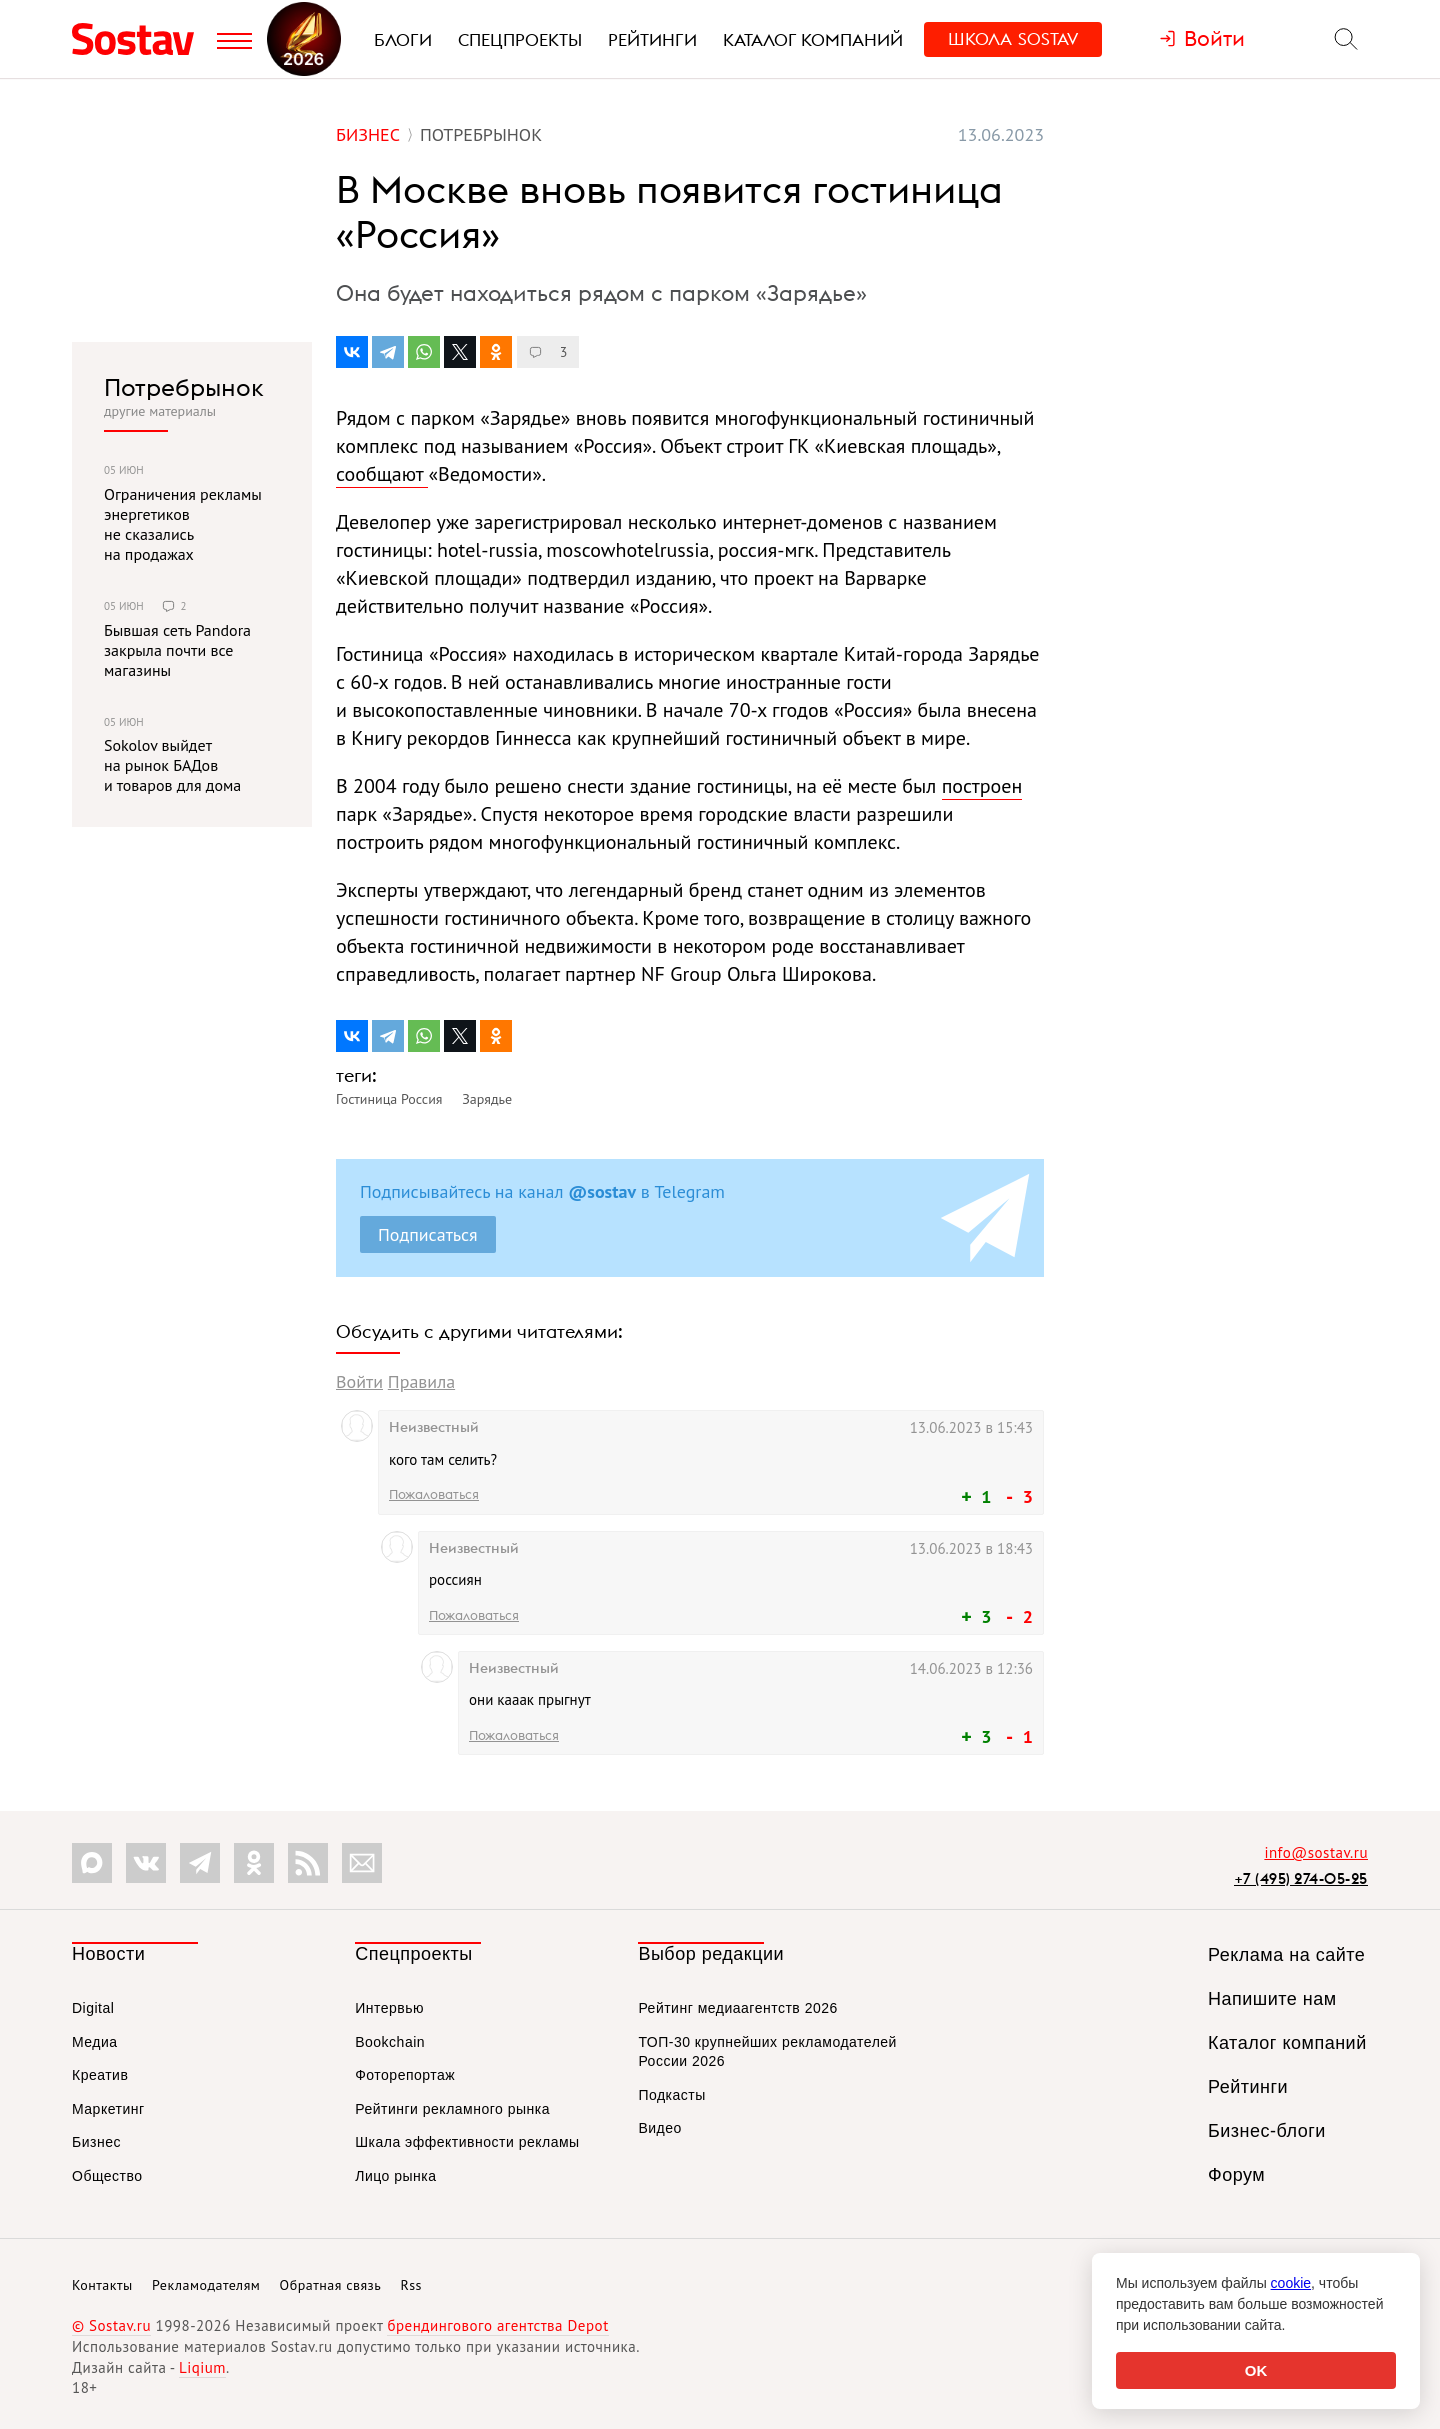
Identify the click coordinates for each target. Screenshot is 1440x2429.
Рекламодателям (206, 2285)
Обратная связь (331, 2285)
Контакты (102, 2285)
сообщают (382, 474)
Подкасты (671, 2095)
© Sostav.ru (111, 2325)
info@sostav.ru (1316, 1852)
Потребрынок (184, 387)
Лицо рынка (395, 2176)
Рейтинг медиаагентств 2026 (737, 2008)
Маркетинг (108, 2109)
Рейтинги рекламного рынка (452, 2109)
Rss (411, 2285)
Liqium (202, 2367)
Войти (359, 1381)
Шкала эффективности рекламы (467, 2142)
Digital (93, 2008)
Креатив (100, 2075)
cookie (1291, 2283)
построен (982, 786)
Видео (659, 2128)
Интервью (389, 2008)
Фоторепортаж (405, 2075)
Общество (107, 2176)
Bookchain (390, 2042)
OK (1256, 2370)
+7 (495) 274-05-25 (1301, 1878)
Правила (421, 1381)
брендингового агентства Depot (497, 2325)
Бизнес (96, 2142)
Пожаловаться (434, 1494)
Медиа (95, 2042)
